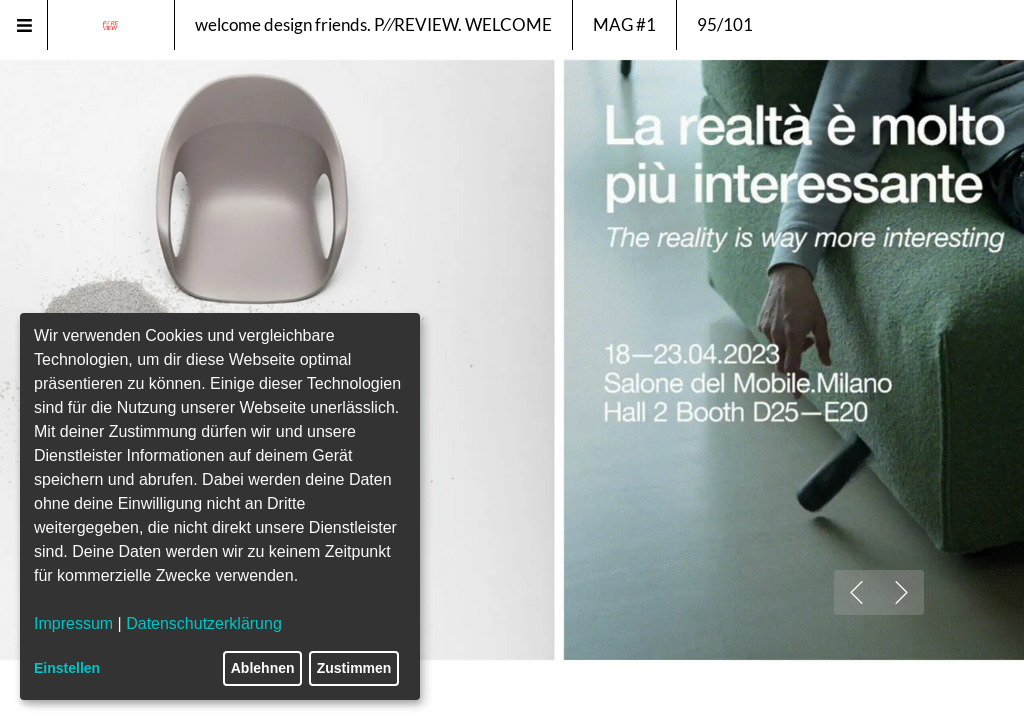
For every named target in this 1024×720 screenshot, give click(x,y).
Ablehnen (263, 668)
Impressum (73, 623)
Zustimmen (354, 668)
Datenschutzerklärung (204, 623)
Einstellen (67, 668)
